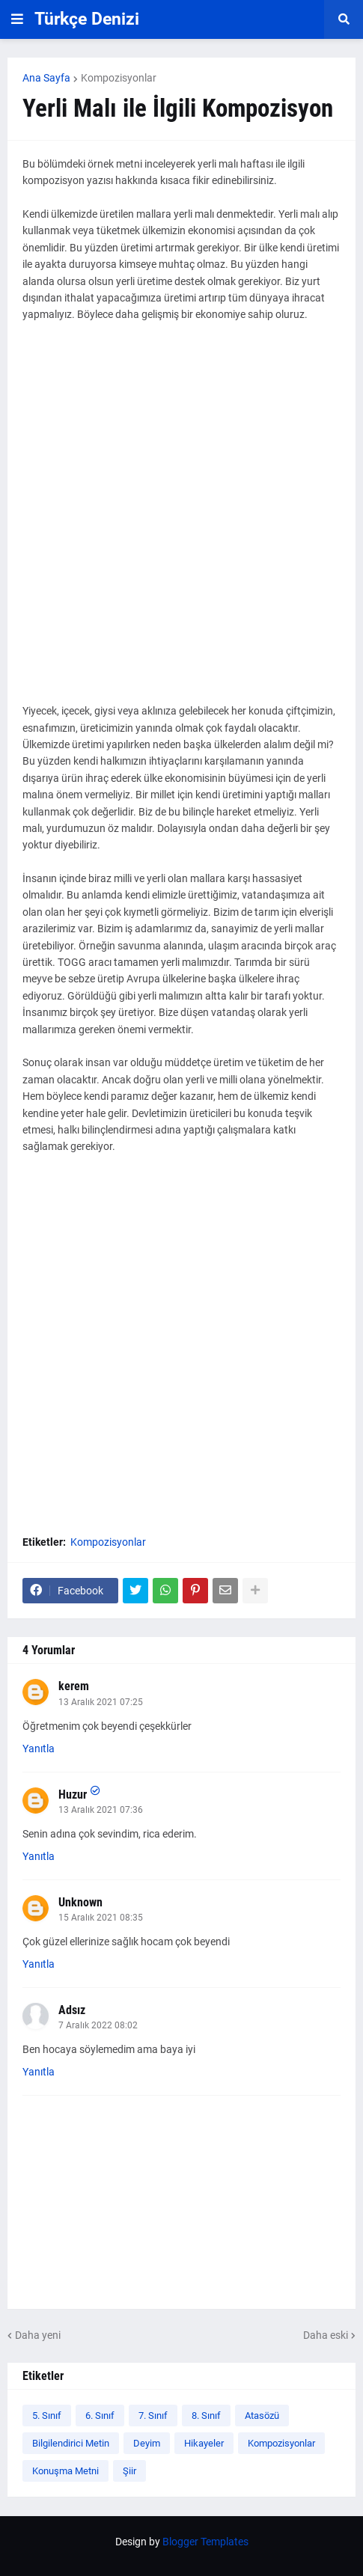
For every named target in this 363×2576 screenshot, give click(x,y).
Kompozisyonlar (118, 78)
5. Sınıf (46, 2415)
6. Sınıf (100, 2415)
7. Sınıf (153, 2415)
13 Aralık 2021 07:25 (100, 1702)
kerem (73, 1686)
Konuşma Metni (65, 2470)
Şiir (129, 2470)
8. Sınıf (206, 2415)
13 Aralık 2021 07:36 (100, 1810)
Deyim (146, 2443)
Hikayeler (204, 2443)
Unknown (80, 1902)
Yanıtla (38, 1748)
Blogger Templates (205, 2542)
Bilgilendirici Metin (70, 2443)
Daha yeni (38, 2335)
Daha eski (325, 2335)
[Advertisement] (181, 521)
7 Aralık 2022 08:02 (98, 2025)
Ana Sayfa (46, 78)
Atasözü (262, 2415)
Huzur (72, 1794)
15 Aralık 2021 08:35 (100, 1917)
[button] (17, 19)
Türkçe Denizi (86, 19)
